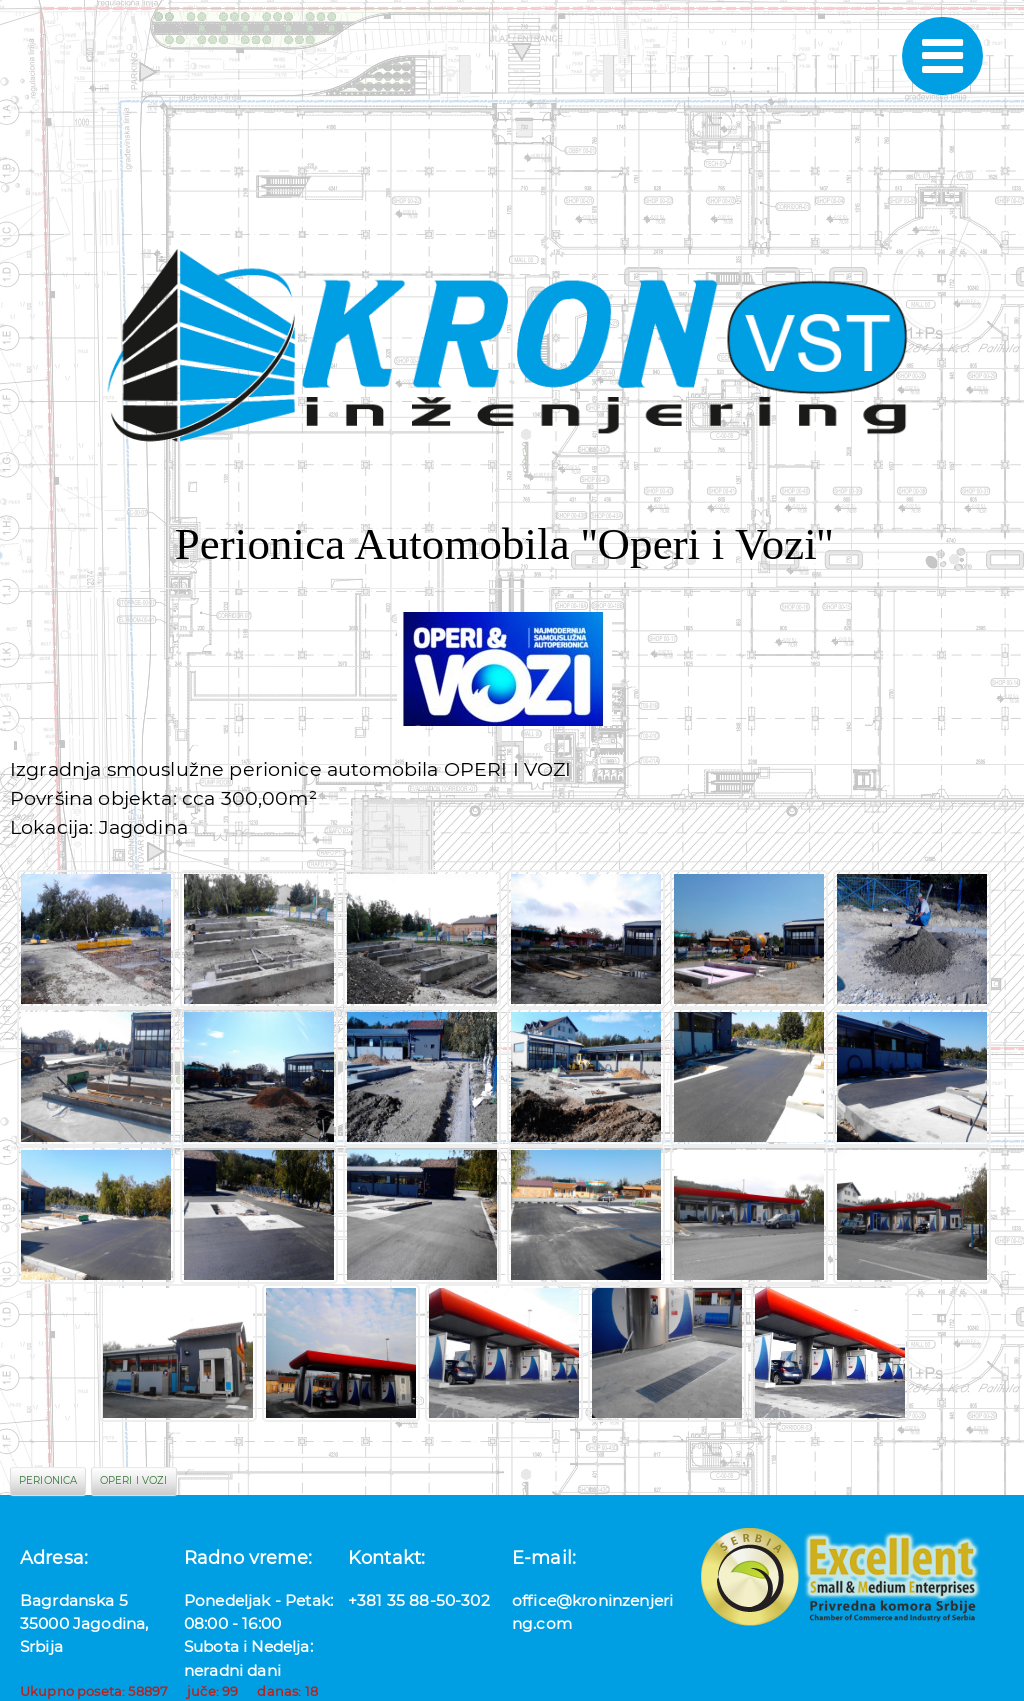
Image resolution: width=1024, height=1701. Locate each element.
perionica (48, 1480)
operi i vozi (134, 1480)
